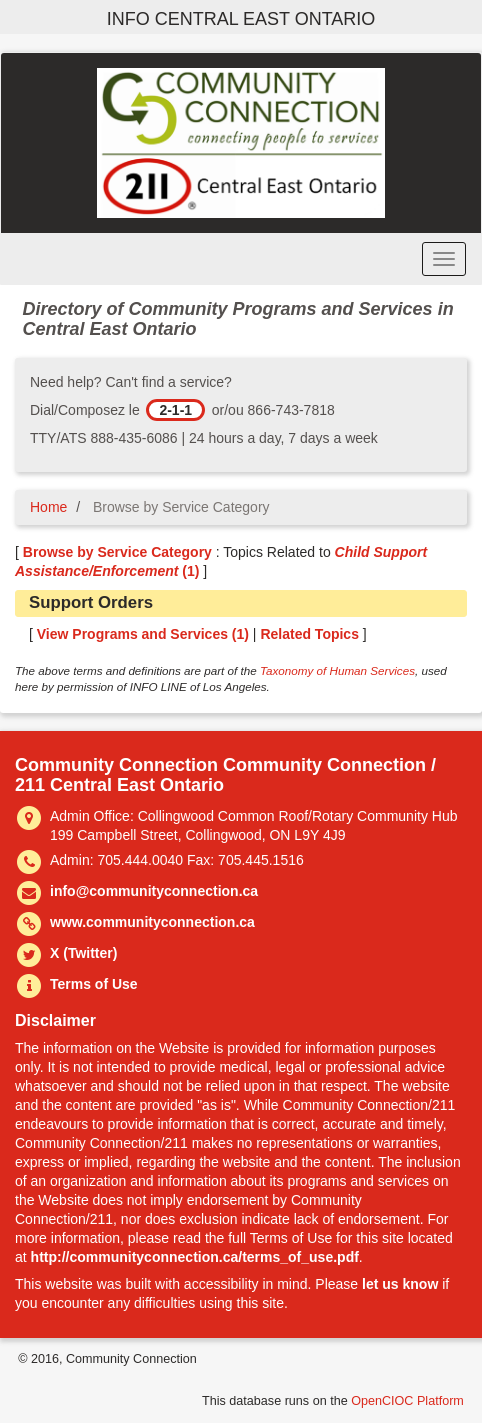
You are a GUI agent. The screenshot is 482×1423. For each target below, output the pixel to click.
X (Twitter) (83, 953)
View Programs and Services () (143, 634)
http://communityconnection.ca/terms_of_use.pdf (195, 1257)
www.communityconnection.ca (152, 922)
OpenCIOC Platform (407, 1401)
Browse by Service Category (117, 552)
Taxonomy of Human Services (337, 670)
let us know (400, 1284)
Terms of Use (94, 984)
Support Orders (91, 602)
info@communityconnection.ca (154, 891)
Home (48, 507)
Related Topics (309, 634)
